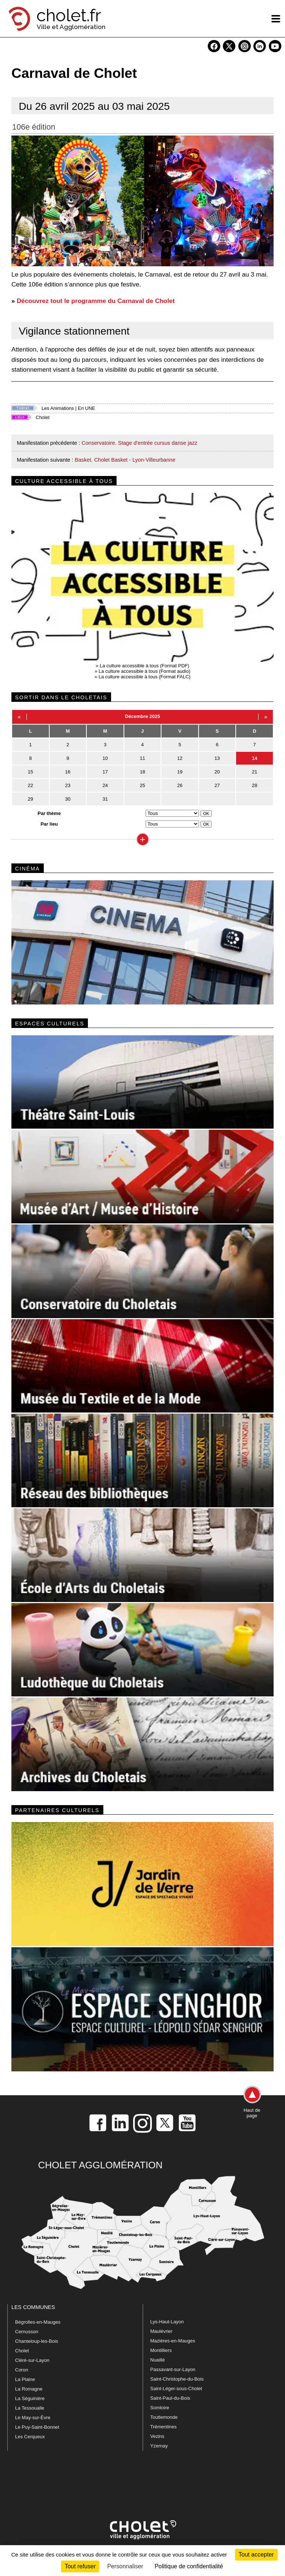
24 (105, 785)
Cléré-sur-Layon (32, 2360)
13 (217, 758)
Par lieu (49, 824)
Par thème (49, 813)
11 (142, 758)
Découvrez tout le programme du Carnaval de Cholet (96, 300)
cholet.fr (68, 15)
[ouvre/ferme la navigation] (275, 19)
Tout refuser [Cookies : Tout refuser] (80, 2566)
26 (179, 785)
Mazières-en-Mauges (172, 2341)
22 (30, 785)
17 (105, 772)
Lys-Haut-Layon (167, 2321)
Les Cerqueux (30, 2436)
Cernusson (26, 2331)
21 (254, 772)
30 (67, 799)
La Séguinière (29, 2398)
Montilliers (161, 2350)
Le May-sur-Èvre (32, 2417)
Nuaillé (157, 2360)
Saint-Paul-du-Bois (170, 2398)
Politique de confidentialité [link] (188, 2566)
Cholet (43, 417)
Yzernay (159, 2446)
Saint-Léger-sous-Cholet (176, 2388)
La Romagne (28, 2389)
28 (254, 785)
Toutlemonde (164, 2417)
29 (30, 799)
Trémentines (163, 2426)
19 (179, 772)
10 (105, 758)
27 (217, 785)
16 (67, 772)
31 (105, 799)
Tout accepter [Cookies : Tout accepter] (256, 2554)
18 (142, 772)
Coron (21, 2370)
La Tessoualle (29, 2408)
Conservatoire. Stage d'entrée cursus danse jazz (139, 443)
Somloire (159, 2407)
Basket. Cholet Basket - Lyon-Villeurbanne (125, 460)
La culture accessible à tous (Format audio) (144, 671)
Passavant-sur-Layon (173, 2369)
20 (217, 772)
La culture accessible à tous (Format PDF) (144, 665)
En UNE (86, 408)
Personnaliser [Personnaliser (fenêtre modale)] (125, 2566)
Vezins (157, 2436)
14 (254, 758)
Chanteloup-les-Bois (36, 2341)
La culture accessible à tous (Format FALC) (144, 676)
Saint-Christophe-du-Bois (177, 2379)
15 (30, 772)
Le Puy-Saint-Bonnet (37, 2427)
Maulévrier (161, 2331)
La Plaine (25, 2379)
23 (67, 785)
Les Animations (58, 408)
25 (142, 785)
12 (179, 758)
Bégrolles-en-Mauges (38, 2322)
